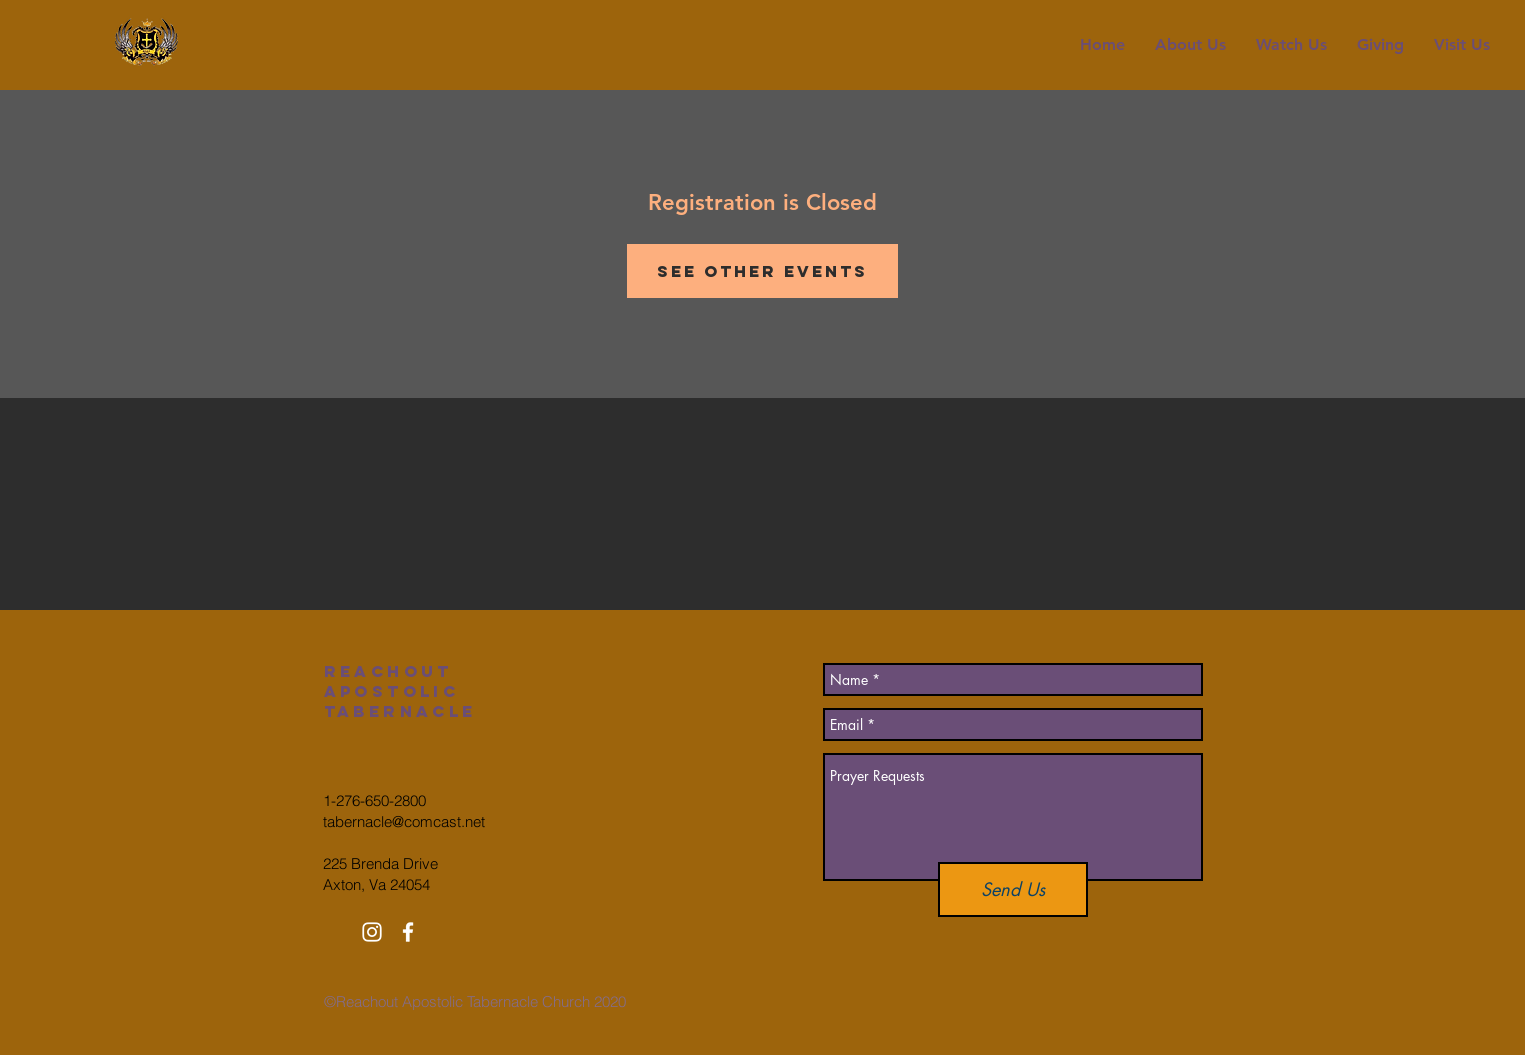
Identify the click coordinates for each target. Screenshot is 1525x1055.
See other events (762, 271)
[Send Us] (1013, 889)
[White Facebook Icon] (408, 932)
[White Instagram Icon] (372, 932)
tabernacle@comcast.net (404, 821)
